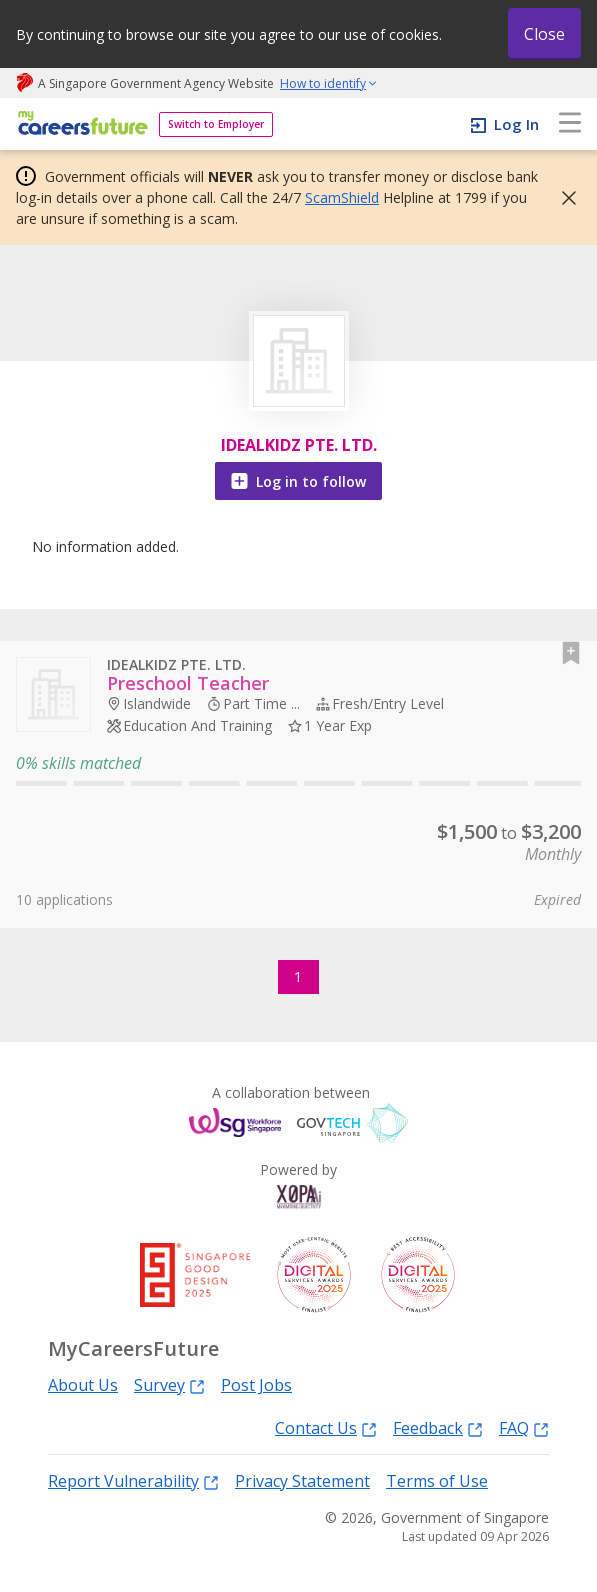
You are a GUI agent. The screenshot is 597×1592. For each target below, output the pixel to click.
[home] (79, 124)
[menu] (570, 124)
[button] (563, 198)
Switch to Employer (216, 124)
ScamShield (342, 197)
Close (544, 34)
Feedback (438, 1427)
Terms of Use (437, 1481)
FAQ (524, 1427)
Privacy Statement (302, 1481)
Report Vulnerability (133, 1480)
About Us (83, 1385)
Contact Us (326, 1427)
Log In (516, 124)
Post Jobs (256, 1385)
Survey (169, 1384)
